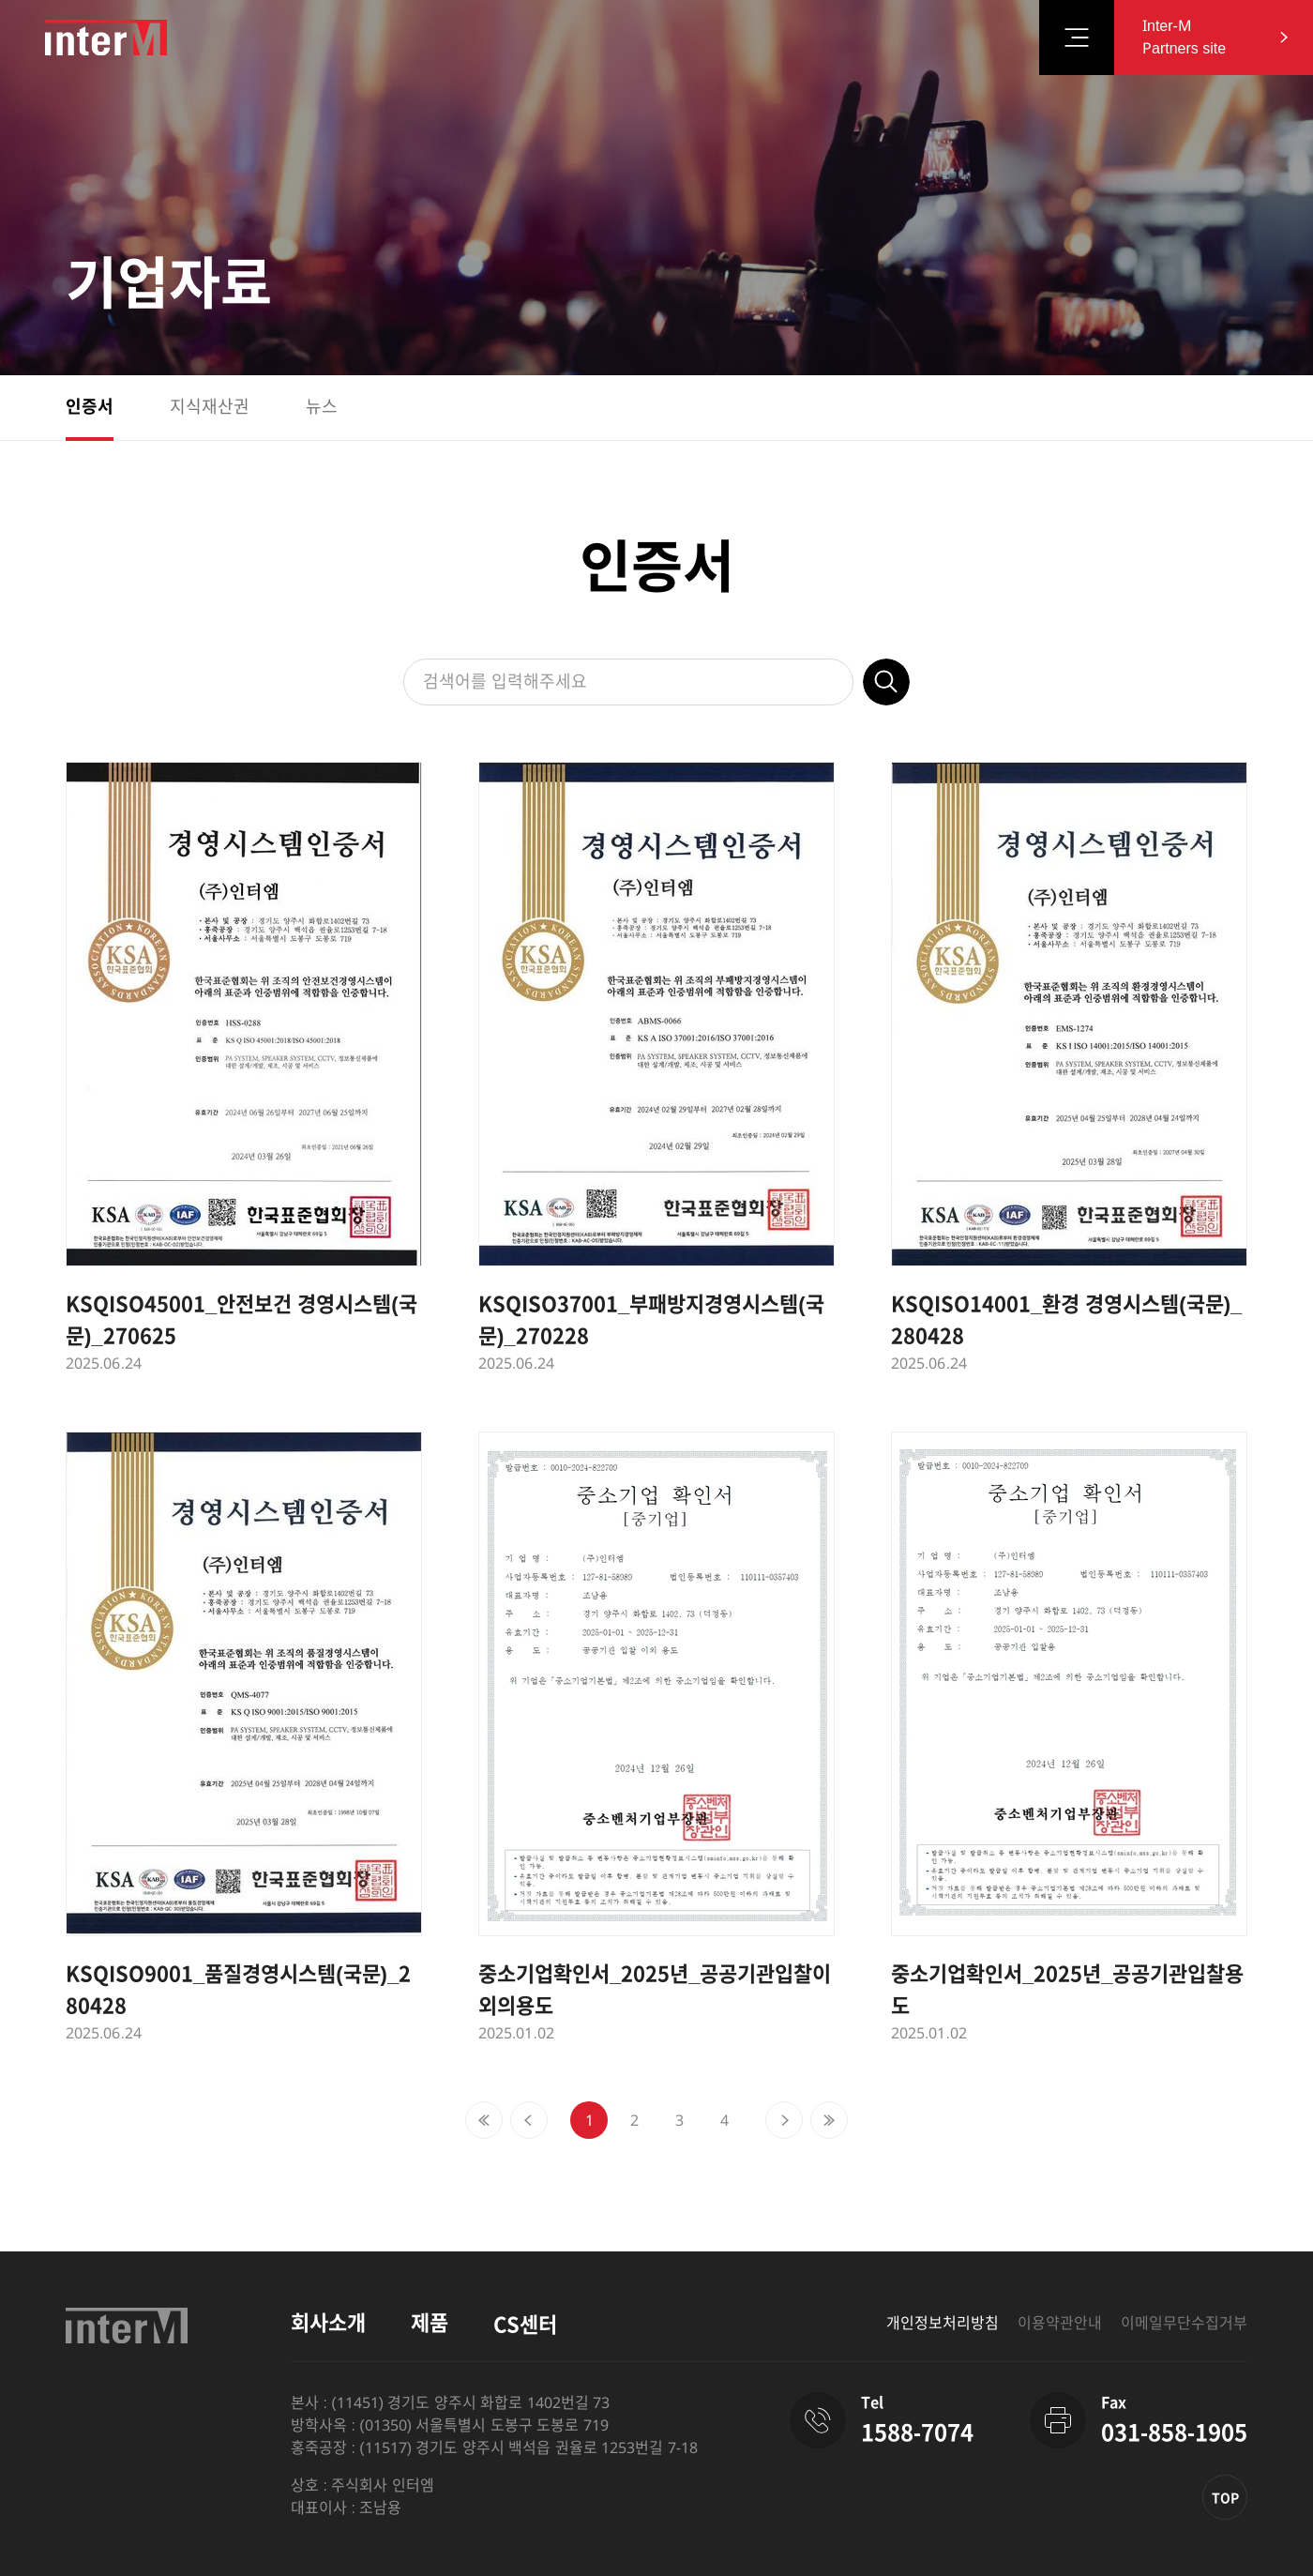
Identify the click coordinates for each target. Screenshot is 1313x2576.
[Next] (784, 2120)
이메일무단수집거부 (1184, 2323)
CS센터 (525, 2325)
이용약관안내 (1060, 2323)
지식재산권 (209, 407)
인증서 (89, 407)
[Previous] (484, 2120)
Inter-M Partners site (1184, 37)
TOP (1225, 2498)
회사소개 (328, 2323)
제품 (429, 2323)
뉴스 (322, 407)
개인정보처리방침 (942, 2323)
